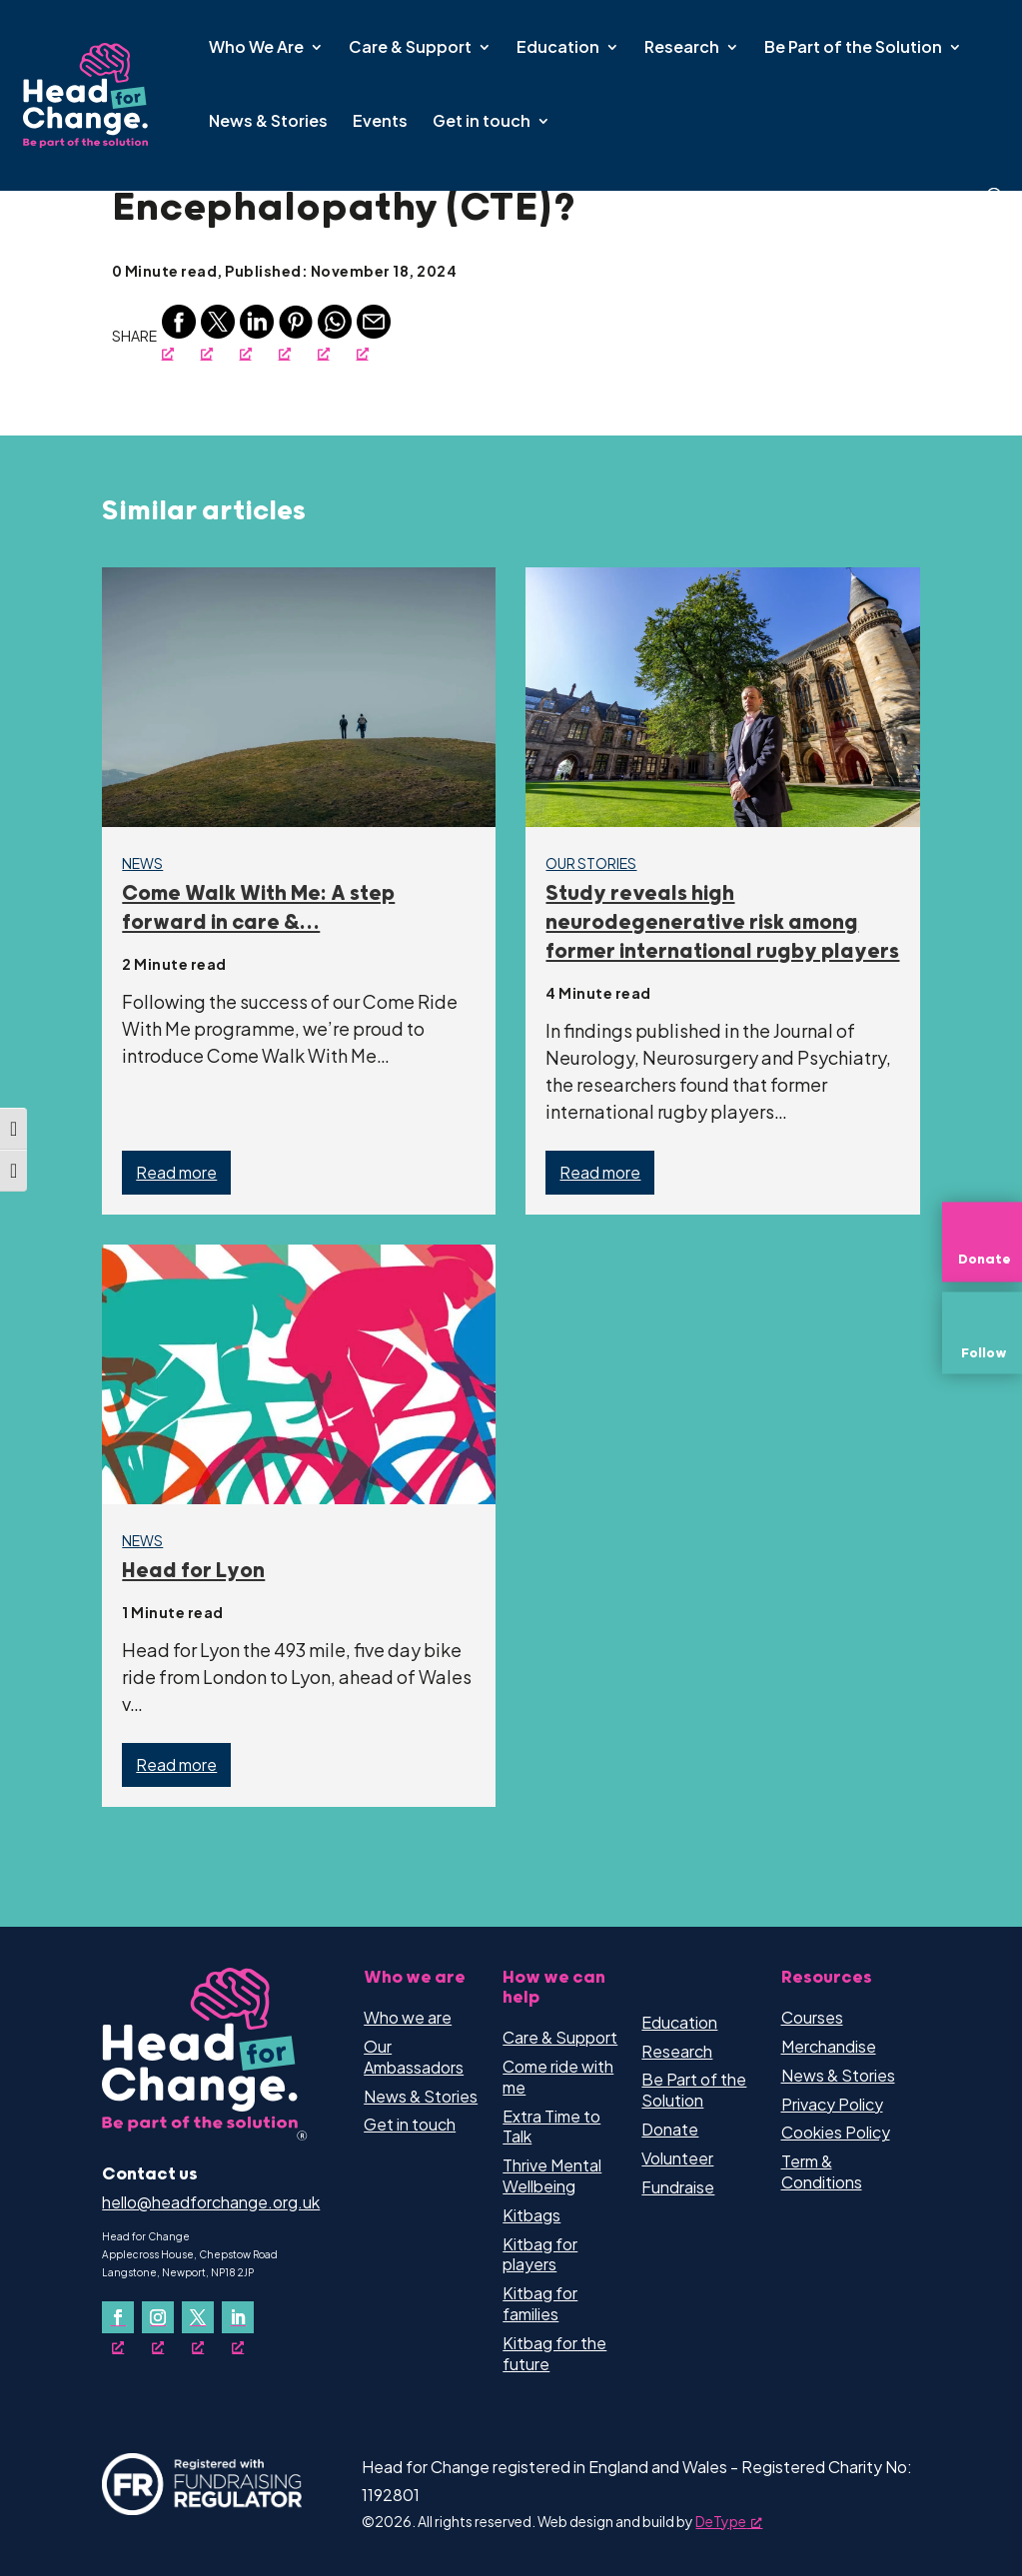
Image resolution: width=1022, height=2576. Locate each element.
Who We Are (256, 48)
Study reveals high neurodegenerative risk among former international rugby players (722, 923)
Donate (669, 2129)
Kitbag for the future (554, 2353)
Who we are (408, 2017)
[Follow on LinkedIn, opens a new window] (238, 2317)
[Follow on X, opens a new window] (198, 2317)
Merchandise (828, 2046)
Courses (812, 2017)
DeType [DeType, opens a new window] (728, 2521)
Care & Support (410, 48)
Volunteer (677, 2157)
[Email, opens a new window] (374, 334)
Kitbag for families (540, 2303)
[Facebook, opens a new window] (179, 334)
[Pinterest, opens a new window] (296, 334)
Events (380, 122)
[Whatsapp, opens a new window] (335, 334)
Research (681, 48)
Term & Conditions (821, 2171)
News (142, 863)
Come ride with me (558, 2077)
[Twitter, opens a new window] (218, 334)
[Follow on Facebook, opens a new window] (118, 2317)
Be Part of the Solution (853, 48)
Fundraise (677, 2186)
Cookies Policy (835, 2132)
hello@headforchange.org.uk (211, 2201)
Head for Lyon (193, 1571)
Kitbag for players (540, 2254)
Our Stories (590, 863)
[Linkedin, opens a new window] (257, 334)
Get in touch (481, 122)
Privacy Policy (832, 2104)
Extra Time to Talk (551, 2126)
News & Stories (268, 122)
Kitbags (531, 2214)
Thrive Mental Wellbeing (552, 2175)
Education (557, 48)
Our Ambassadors (414, 2057)
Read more (176, 1172)
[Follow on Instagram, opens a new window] (158, 2317)
